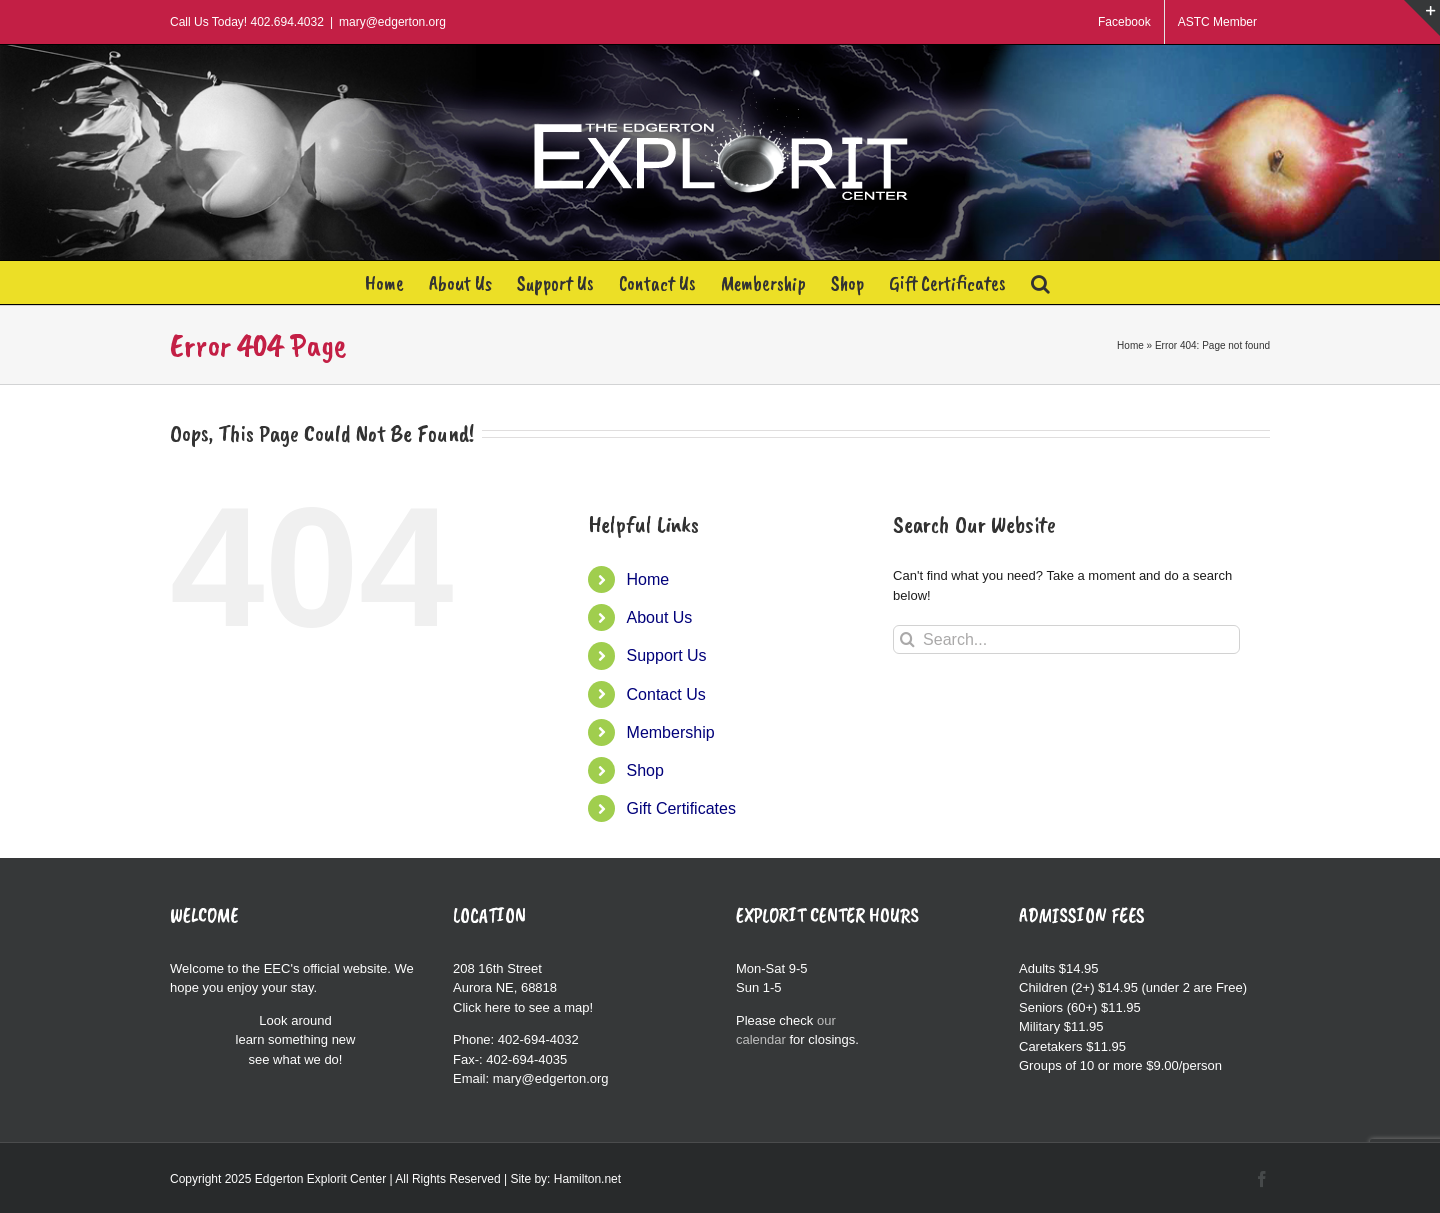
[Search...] (1066, 639)
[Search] (907, 639)
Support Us (667, 655)
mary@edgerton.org (392, 22)
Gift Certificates (681, 808)
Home (1130, 345)
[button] (1040, 282)
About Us (660, 617)
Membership (671, 732)
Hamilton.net (587, 1179)
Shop (645, 770)
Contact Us (666, 694)
